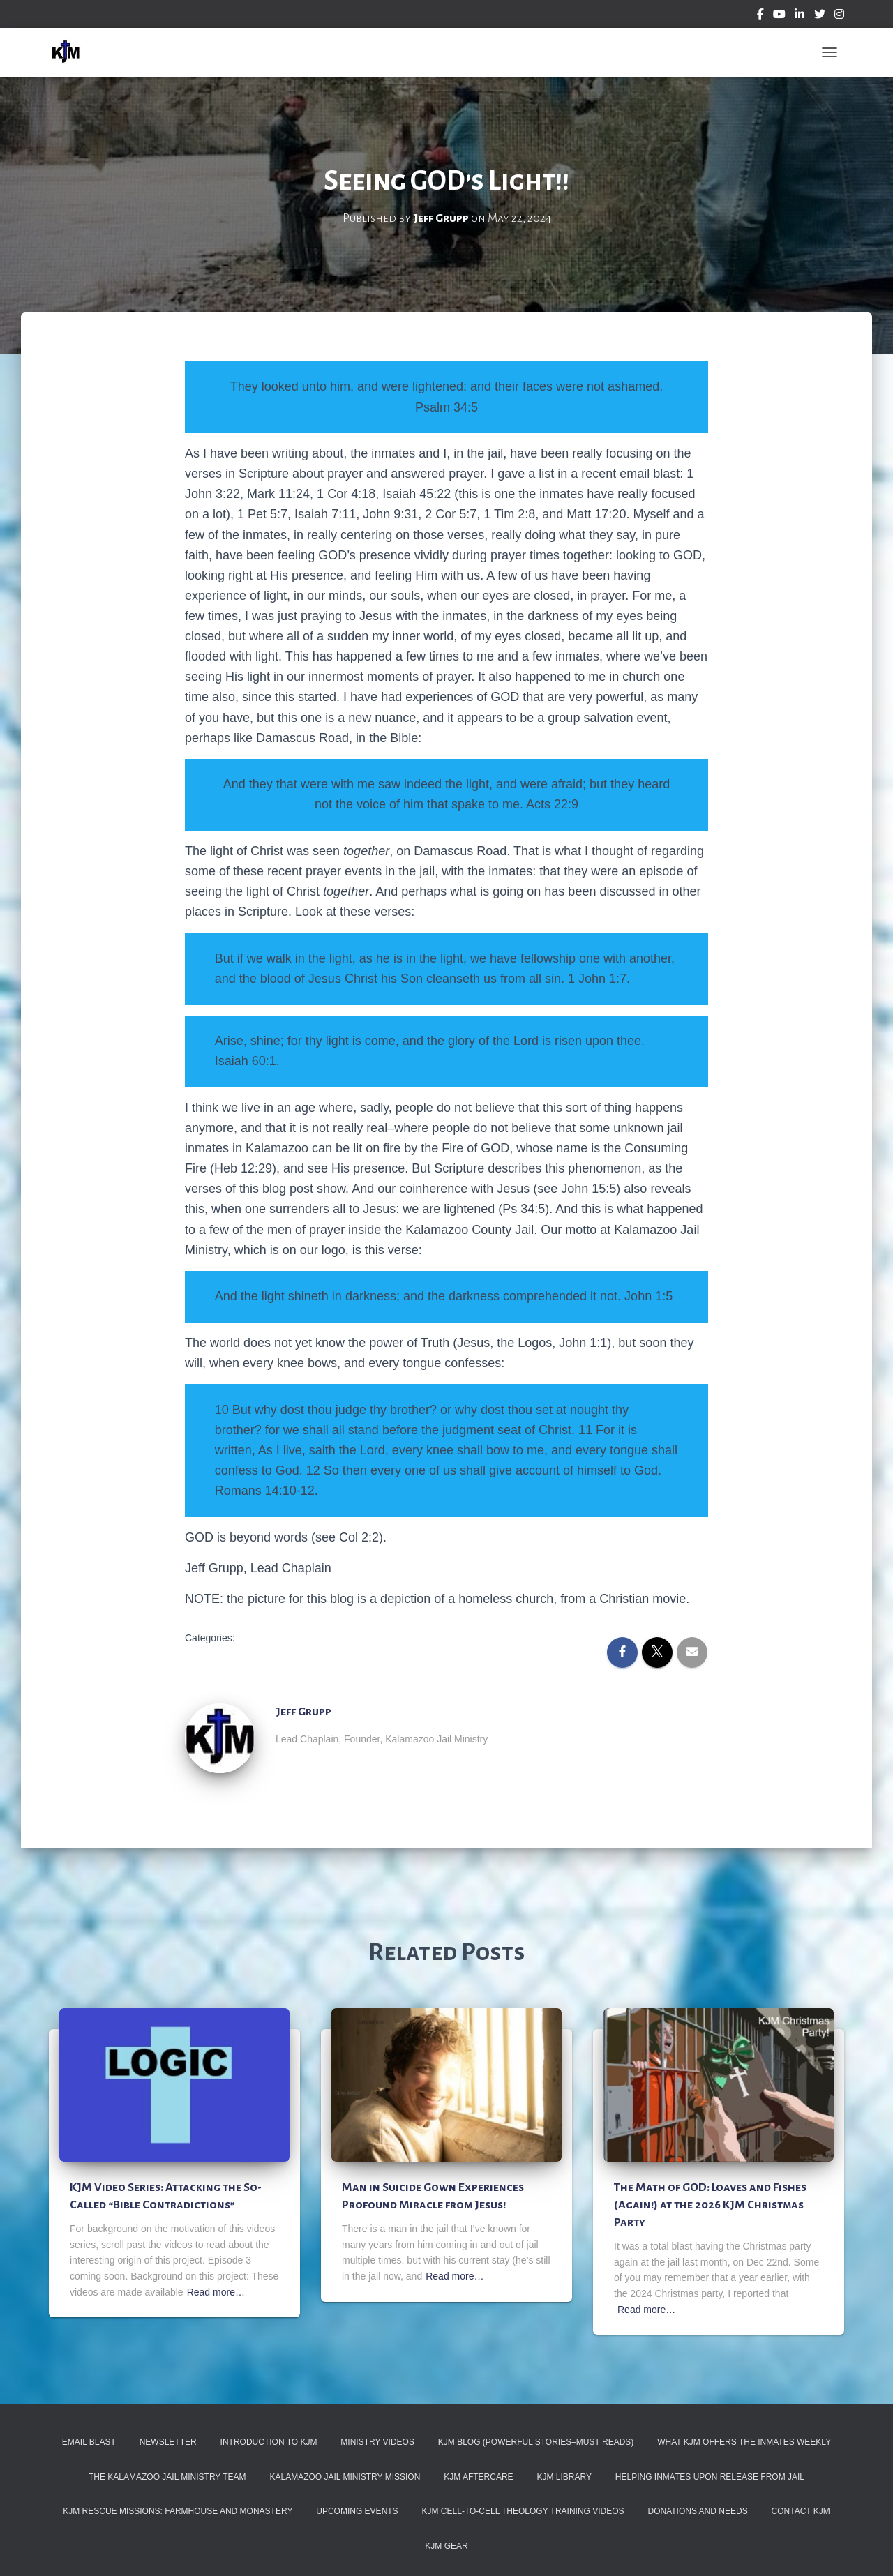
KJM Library (563, 2477)
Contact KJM (801, 2511)
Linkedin (799, 16)
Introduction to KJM (268, 2442)
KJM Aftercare (478, 2477)
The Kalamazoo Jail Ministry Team (167, 2477)
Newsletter (168, 2442)
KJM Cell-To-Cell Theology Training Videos (523, 2511)
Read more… (216, 2292)
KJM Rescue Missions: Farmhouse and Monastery (177, 2511)
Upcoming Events (357, 2511)
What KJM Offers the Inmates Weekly (744, 2442)
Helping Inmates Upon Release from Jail (709, 2477)
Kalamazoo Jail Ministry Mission (345, 2477)
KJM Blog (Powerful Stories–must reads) (536, 2442)
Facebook (760, 16)
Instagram (839, 16)
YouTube (779, 16)
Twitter (819, 16)
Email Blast (89, 2442)
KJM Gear (446, 2546)
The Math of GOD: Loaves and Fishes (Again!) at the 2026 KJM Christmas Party (710, 2205)
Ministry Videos (377, 2442)
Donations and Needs (698, 2511)
